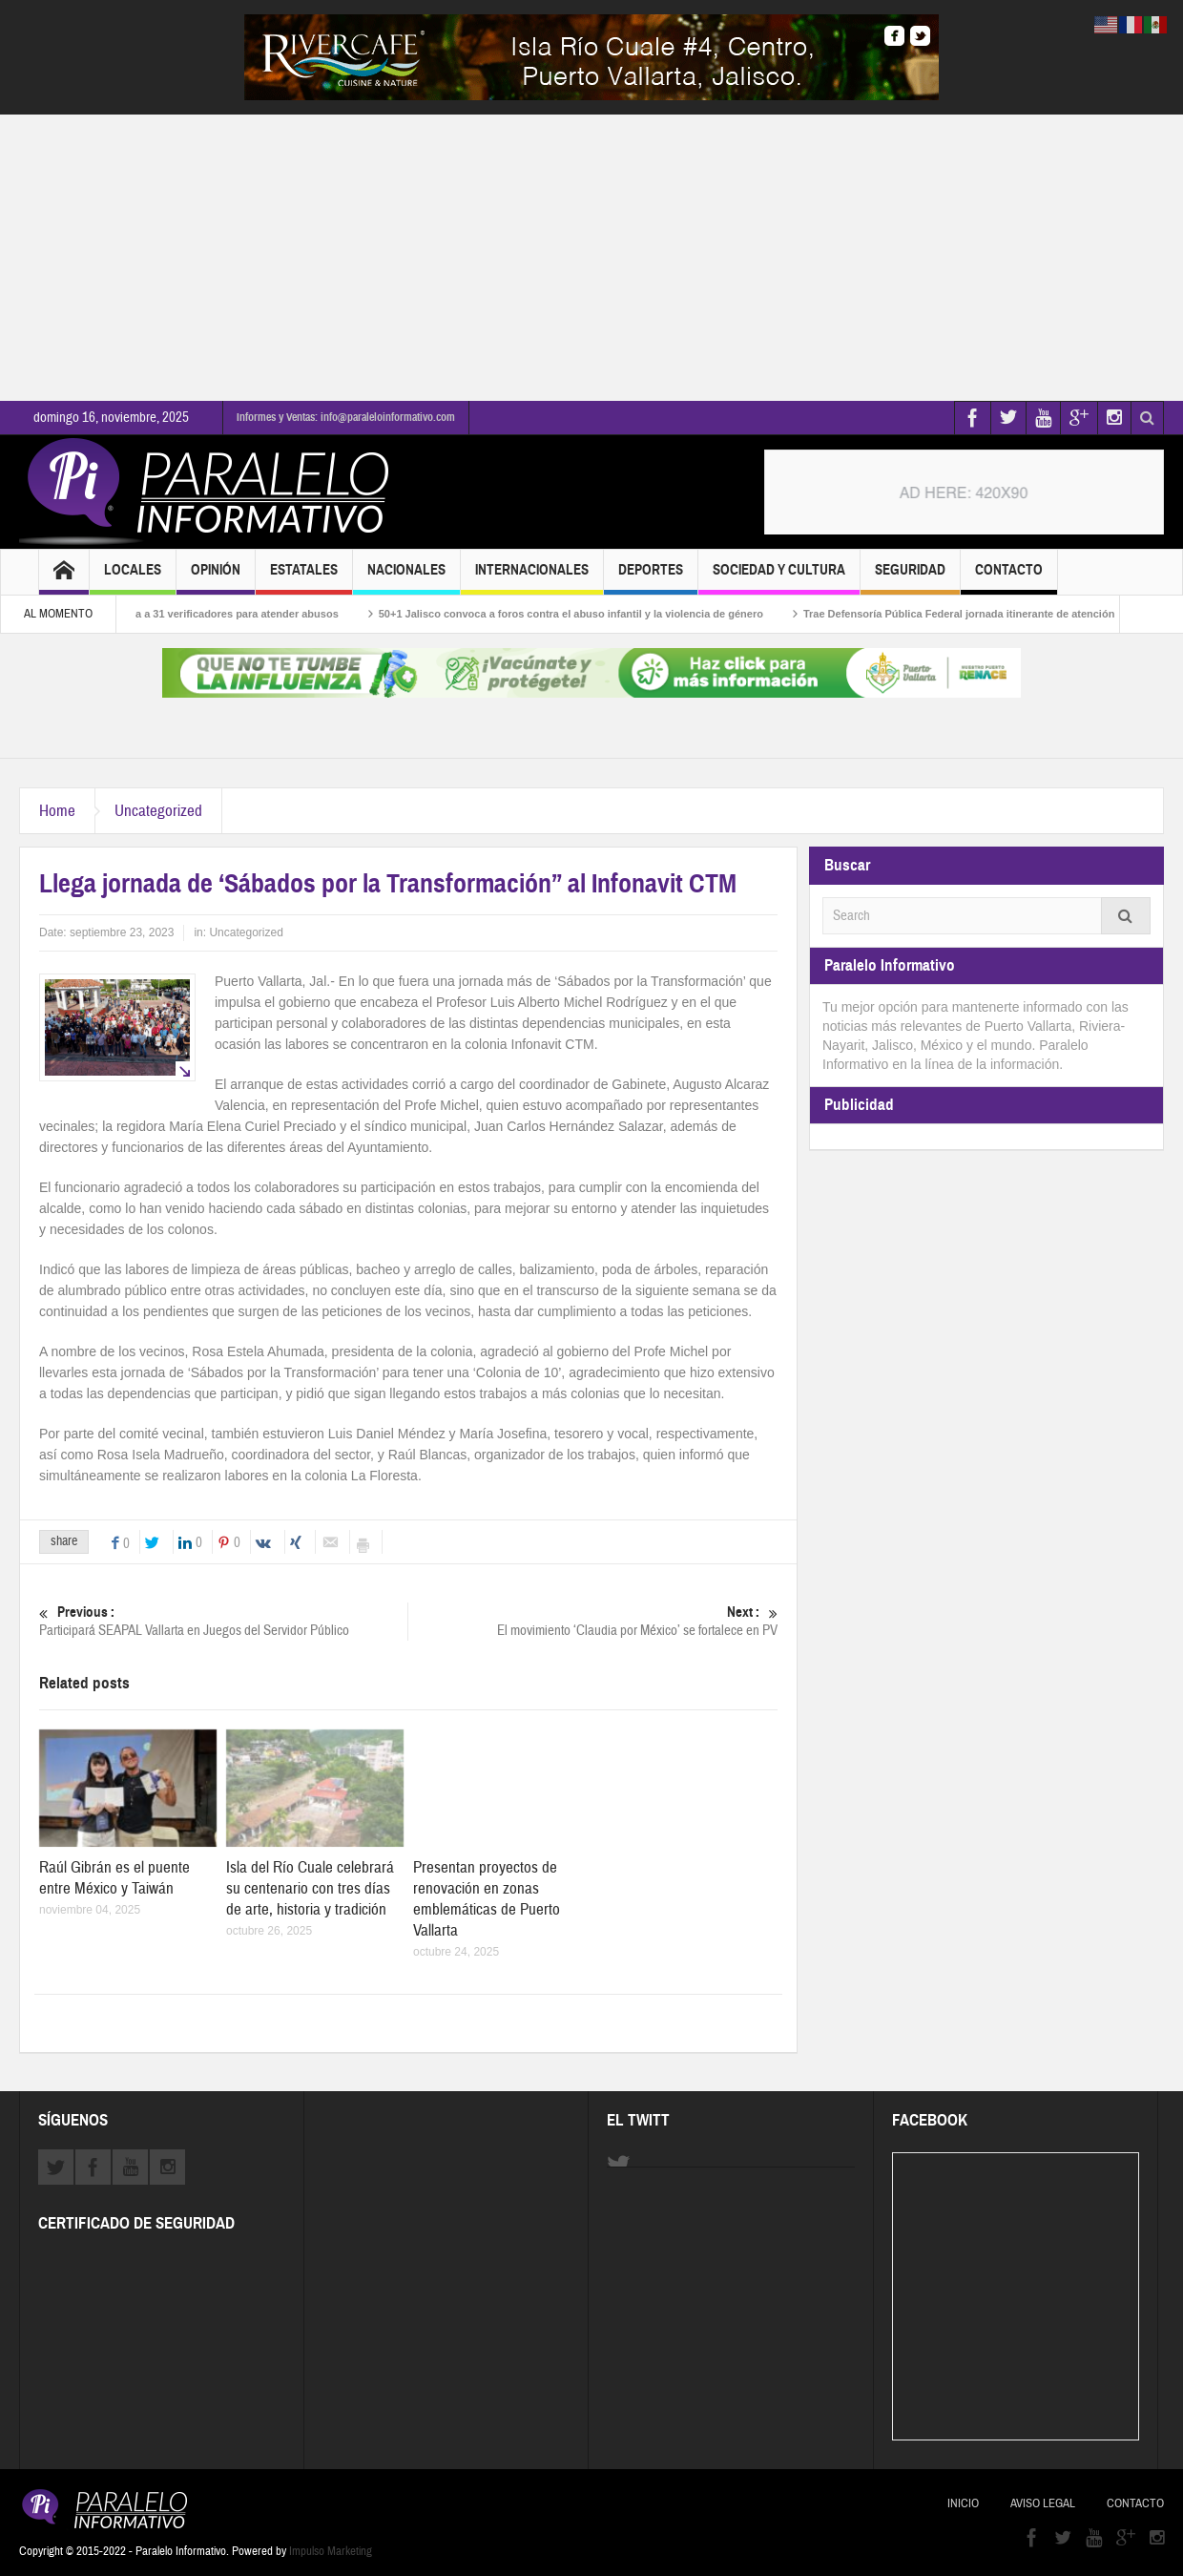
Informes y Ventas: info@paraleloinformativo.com (346, 417)
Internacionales (532, 578)
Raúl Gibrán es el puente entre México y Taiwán (114, 1877)
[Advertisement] (591, 257)
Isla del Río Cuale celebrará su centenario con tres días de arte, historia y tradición (310, 1888)
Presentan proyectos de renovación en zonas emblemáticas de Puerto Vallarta (486, 1898)
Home (57, 811)
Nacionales (406, 578)
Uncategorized (158, 811)
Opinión (215, 578)
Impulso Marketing (330, 2551)
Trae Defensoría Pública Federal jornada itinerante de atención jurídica (991, 613)
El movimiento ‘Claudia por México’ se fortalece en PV (593, 1621)
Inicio (963, 2503)
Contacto (1009, 578)
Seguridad (910, 578)
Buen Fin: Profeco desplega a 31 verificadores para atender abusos (182, 613)
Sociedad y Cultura (779, 578)
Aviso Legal (1042, 2503)
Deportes (650, 578)
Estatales (304, 578)
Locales (133, 578)
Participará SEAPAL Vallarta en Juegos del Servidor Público (223, 1621)
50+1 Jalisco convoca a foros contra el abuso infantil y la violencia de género (582, 613)
